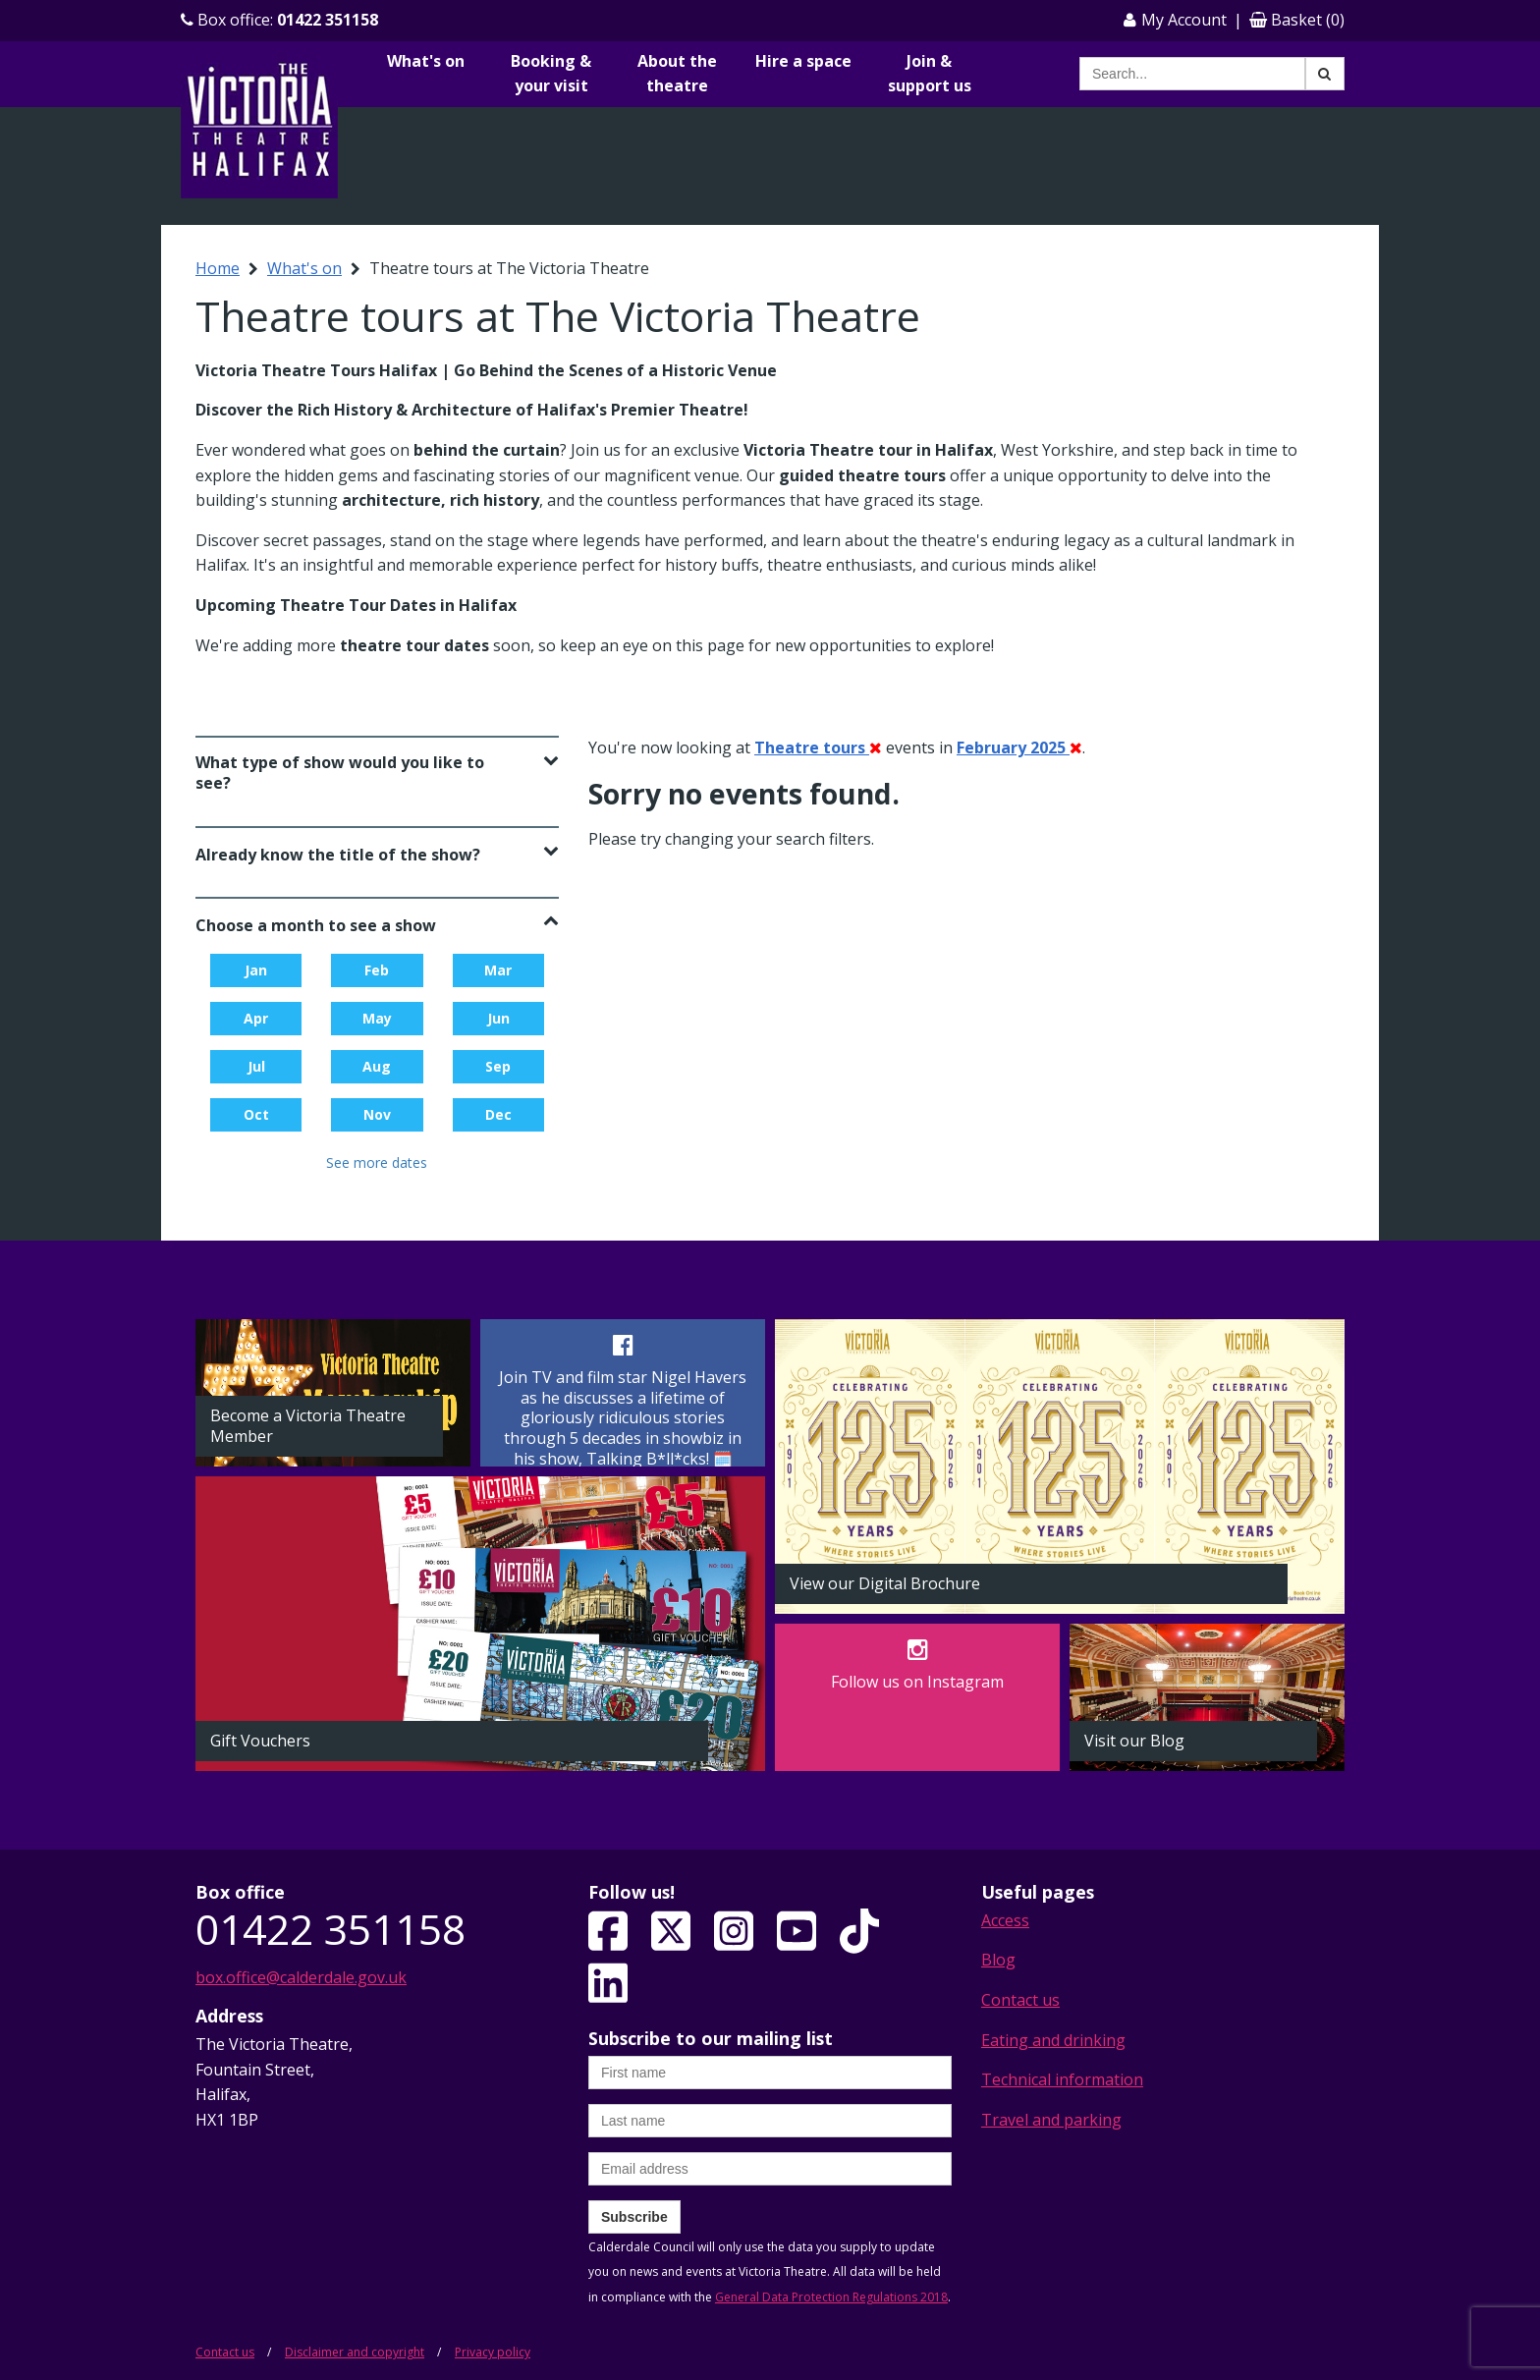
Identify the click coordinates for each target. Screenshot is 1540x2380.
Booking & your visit (551, 73)
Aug (376, 1066)
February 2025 (1019, 747)
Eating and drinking (1053, 2040)
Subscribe (634, 2217)
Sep (498, 1066)
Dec (498, 1114)
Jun (498, 1018)
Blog (998, 1959)
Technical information (1062, 2079)
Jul (256, 1066)
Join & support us (929, 73)
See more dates (376, 1162)
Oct (256, 1114)
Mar (498, 970)
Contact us (1020, 2000)
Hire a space (803, 61)
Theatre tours (818, 747)
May (377, 1018)
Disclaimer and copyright (354, 2352)
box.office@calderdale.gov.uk (301, 1977)
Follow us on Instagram (917, 1681)
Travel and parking (1051, 2120)
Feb (376, 970)
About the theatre (677, 73)
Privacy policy (492, 2352)
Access (1005, 1920)
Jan (256, 970)
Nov (377, 1114)
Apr (256, 1018)
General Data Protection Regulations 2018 (831, 2297)
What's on (426, 61)
